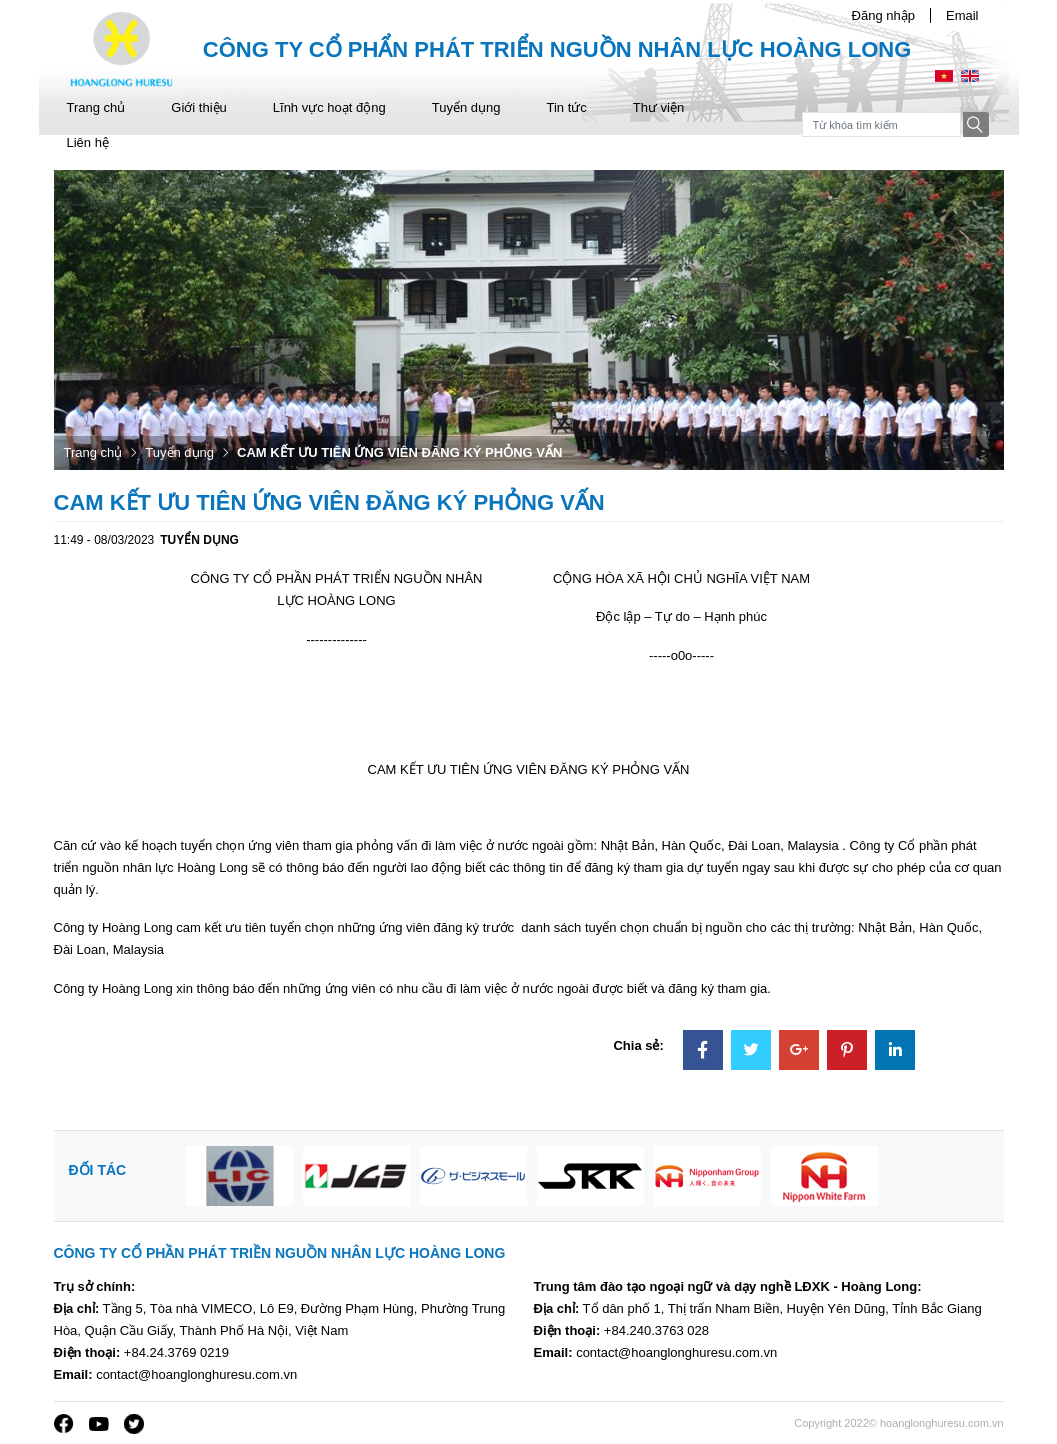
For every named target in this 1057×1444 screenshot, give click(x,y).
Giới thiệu (198, 107)
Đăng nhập (883, 15)
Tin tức (566, 107)
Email (962, 15)
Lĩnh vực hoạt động (329, 107)
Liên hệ (88, 142)
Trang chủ (96, 107)
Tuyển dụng (466, 107)
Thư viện (658, 107)
